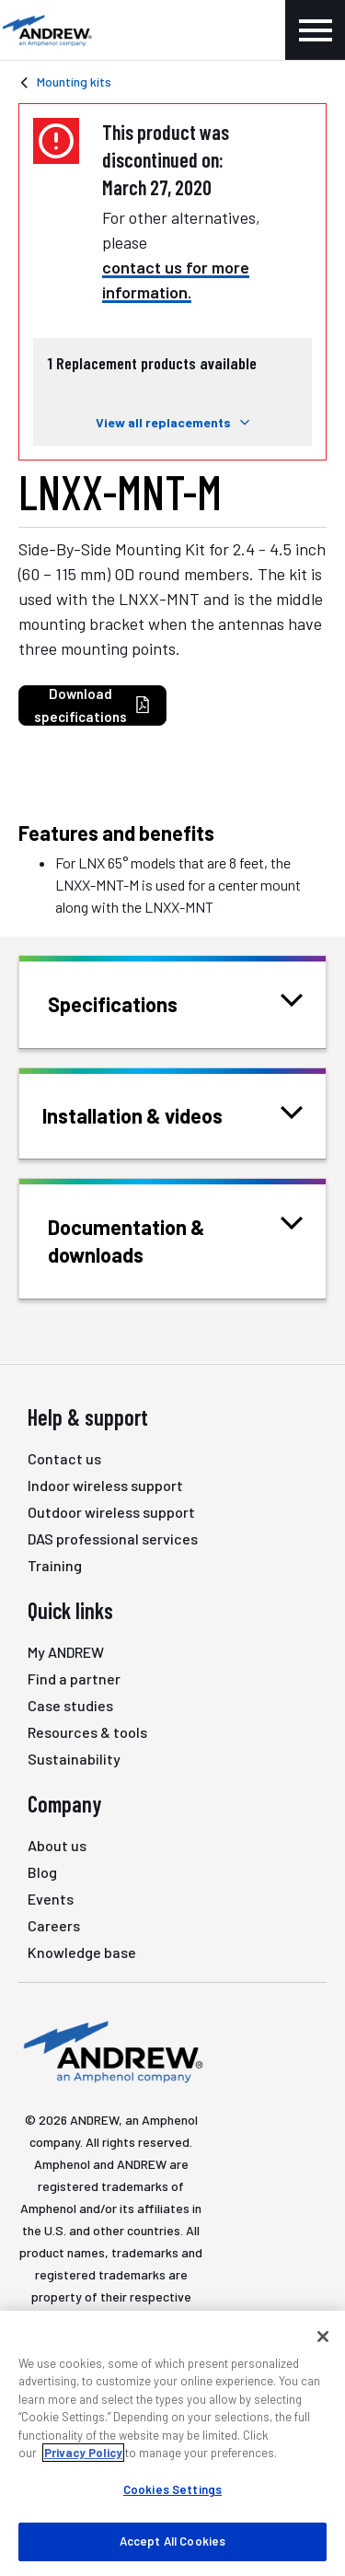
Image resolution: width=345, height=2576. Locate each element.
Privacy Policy (83, 2452)
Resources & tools (87, 1732)
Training (55, 1565)
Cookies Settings (172, 2489)
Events (51, 1898)
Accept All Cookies (172, 2541)
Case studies (70, 1705)
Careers (54, 1925)
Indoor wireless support (105, 1485)
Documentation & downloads (175, 1239)
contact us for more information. (175, 279)
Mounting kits (74, 81)
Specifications (136, 1002)
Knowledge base (82, 1952)
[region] (172, 2443)
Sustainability (74, 1758)
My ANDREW (66, 1652)
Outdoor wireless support (111, 1512)
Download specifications (92, 705)
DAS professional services (113, 1538)
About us (57, 1845)
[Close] (323, 2336)
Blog (42, 1872)
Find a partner (74, 1678)
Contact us (64, 1458)
